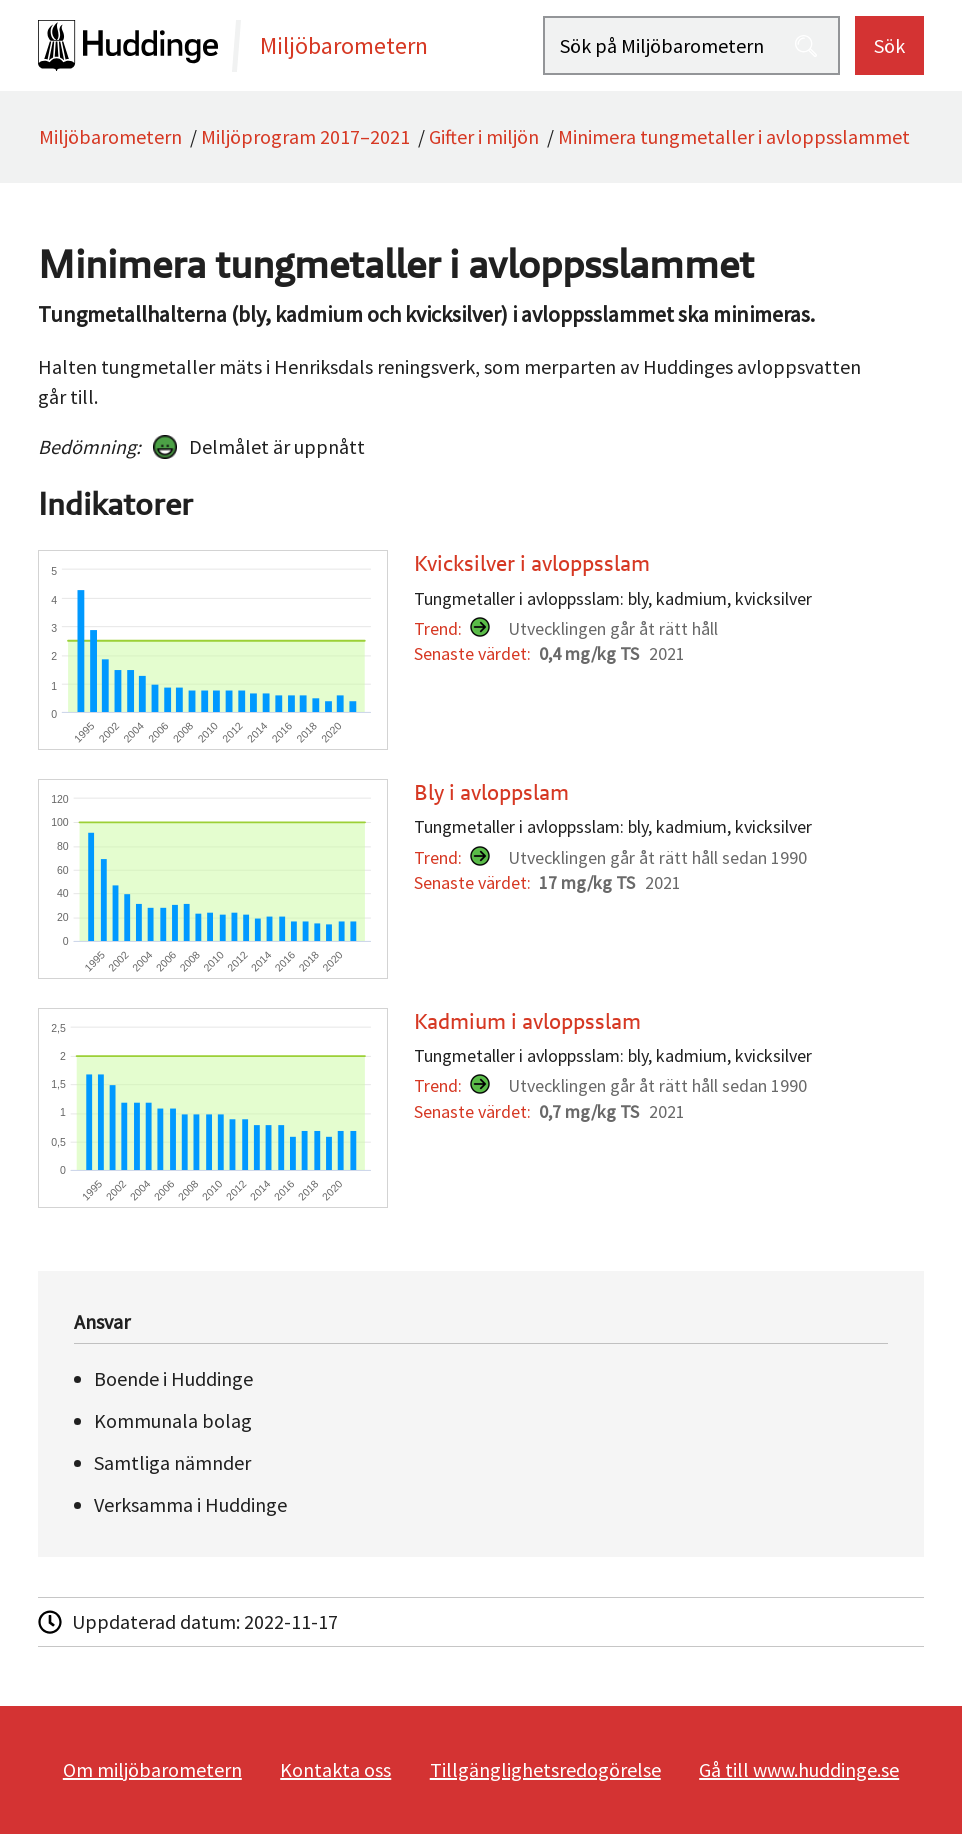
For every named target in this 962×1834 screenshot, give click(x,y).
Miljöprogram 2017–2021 (305, 136)
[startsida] (290, 45)
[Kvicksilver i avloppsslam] (475, 650)
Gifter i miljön (484, 136)
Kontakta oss (335, 1769)
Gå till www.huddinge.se (799, 1769)
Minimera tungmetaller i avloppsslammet (734, 136)
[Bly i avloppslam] (475, 879)
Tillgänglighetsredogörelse (545, 1769)
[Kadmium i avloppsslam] (475, 1108)
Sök (889, 45)
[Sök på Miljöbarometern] (691, 45)
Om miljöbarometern (152, 1769)
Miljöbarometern (110, 136)
